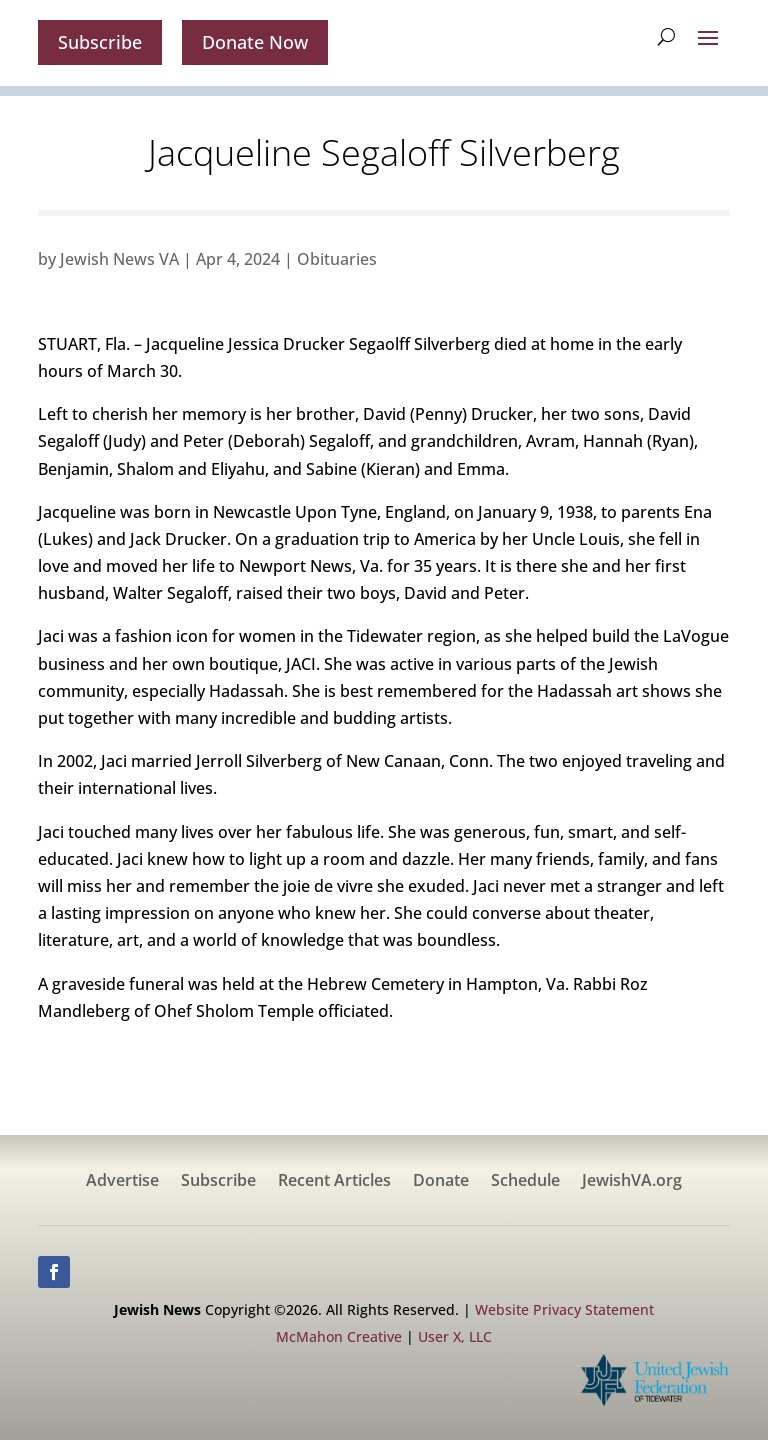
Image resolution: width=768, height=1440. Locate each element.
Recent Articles (334, 1182)
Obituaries (337, 259)
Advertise (122, 1182)
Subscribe (100, 42)
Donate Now (255, 42)
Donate (441, 1182)
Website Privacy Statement (564, 1309)
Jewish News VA (119, 259)
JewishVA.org (632, 1182)
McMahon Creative (339, 1336)
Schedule (525, 1182)
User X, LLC (455, 1336)
